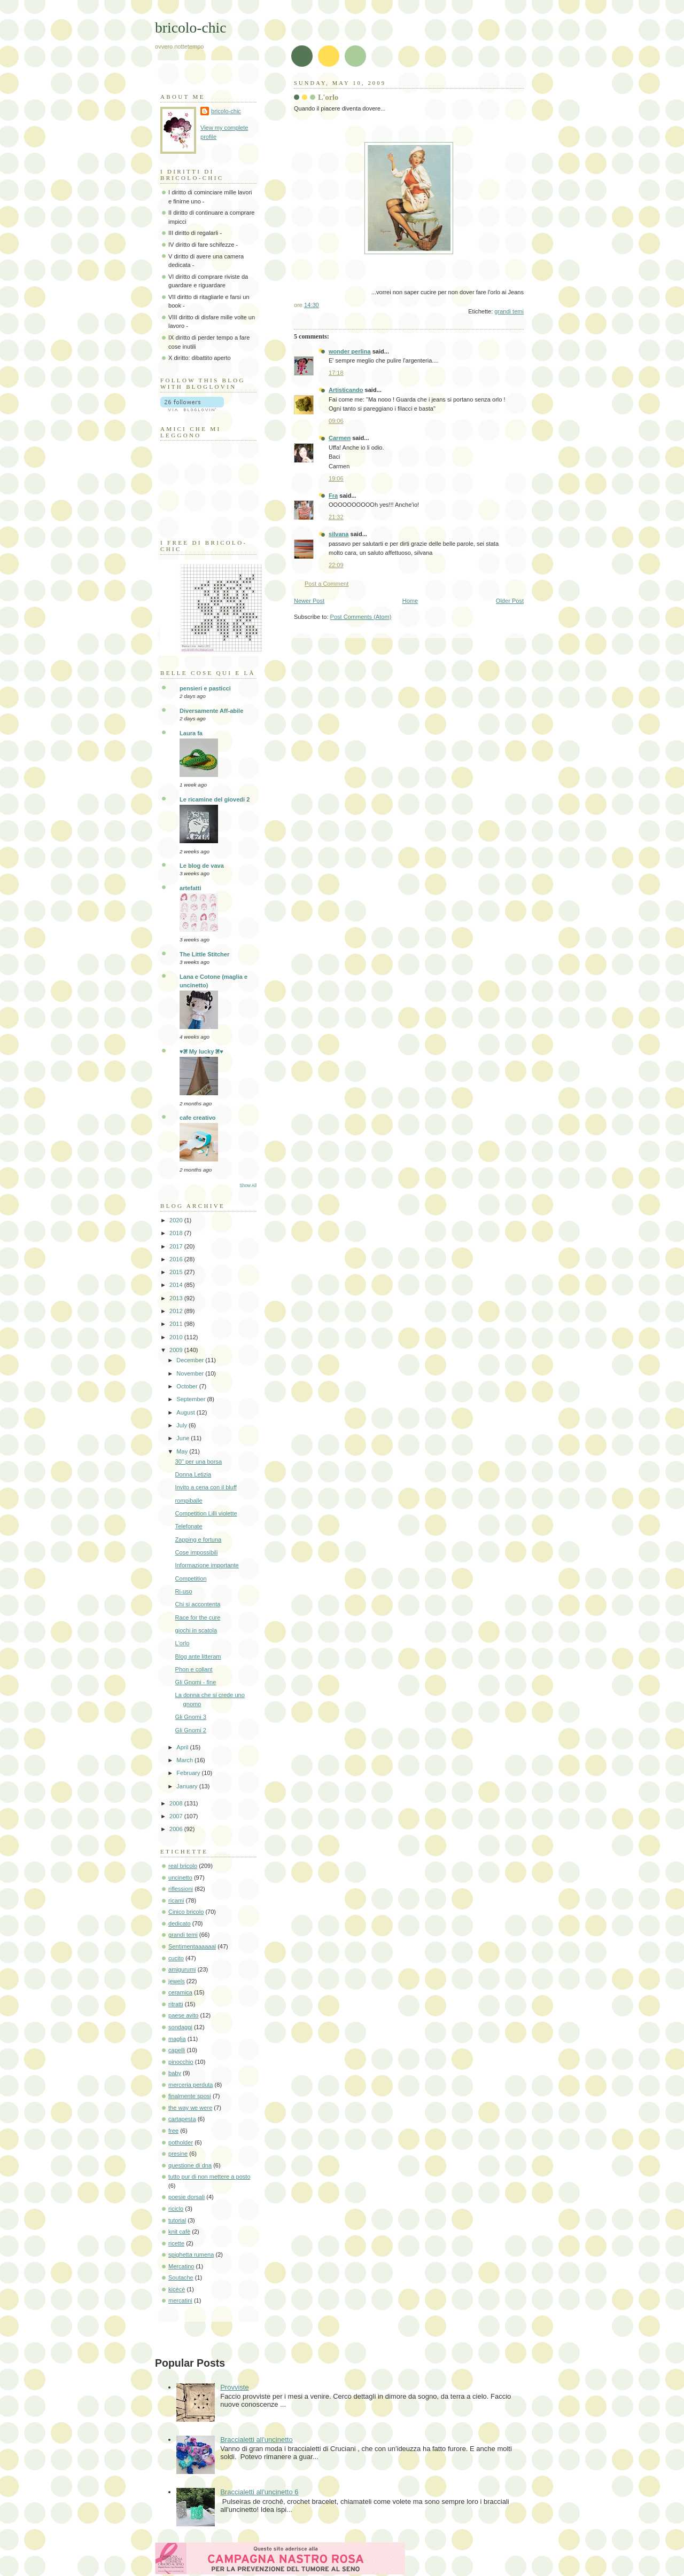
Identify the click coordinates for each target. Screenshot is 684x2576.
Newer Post (309, 601)
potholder (180, 2142)
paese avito (183, 2015)
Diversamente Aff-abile (211, 711)
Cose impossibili (196, 1552)
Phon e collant (194, 1669)
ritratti (175, 2004)
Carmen (340, 438)
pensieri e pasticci (205, 688)
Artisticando (346, 390)
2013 (176, 1298)
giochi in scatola (196, 1630)
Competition (191, 1578)
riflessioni (180, 1889)
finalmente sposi (189, 2096)
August (186, 1412)
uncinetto (180, 1877)
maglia (177, 2039)
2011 (176, 1324)
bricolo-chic (190, 27)
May (182, 1451)
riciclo (175, 2208)
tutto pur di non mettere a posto (209, 2176)
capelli (176, 2050)
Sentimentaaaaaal (192, 1946)
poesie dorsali (186, 2197)
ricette (176, 2243)
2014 (176, 1285)
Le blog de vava (202, 865)
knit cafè (179, 2231)
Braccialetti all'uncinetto (256, 2440)
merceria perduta (190, 2085)
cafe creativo (198, 1117)
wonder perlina (350, 351)
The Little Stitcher (204, 954)
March (185, 1760)
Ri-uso (183, 1591)
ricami (176, 1900)
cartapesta (182, 2119)
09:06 (336, 421)
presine (178, 2153)
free (173, 2130)
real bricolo (182, 1866)
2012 (176, 1311)
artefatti (190, 888)
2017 (176, 1246)
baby (174, 2073)
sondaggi (180, 2027)
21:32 (336, 517)
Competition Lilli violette (206, 1513)
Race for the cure (198, 1617)
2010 (176, 1337)
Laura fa (191, 733)
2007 (176, 1816)
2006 (176, 1829)
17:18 (336, 373)
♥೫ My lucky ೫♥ (201, 1051)
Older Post (510, 601)
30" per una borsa (198, 1461)
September (191, 1399)
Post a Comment (326, 583)
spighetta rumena (191, 2254)
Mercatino (181, 2266)
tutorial (177, 2220)
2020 (176, 1220)
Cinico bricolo (186, 1912)
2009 (176, 1350)
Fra (333, 495)
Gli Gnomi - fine (195, 1682)
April (183, 1747)
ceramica (180, 1992)
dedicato (179, 1923)
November (190, 1373)
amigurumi (182, 1969)
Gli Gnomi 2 (190, 1730)
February (188, 1773)
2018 (176, 1233)
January (187, 1786)
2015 (176, 1272)
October (187, 1386)
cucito (176, 1958)
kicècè (176, 2289)
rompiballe (189, 1500)
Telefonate (189, 1526)
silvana (338, 534)
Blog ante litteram (198, 1656)
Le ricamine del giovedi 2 (215, 799)
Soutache (180, 2277)
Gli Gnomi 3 (190, 1717)
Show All (247, 1185)
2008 (176, 1803)
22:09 (336, 565)
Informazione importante (207, 1565)
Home (410, 601)
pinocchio (180, 2062)
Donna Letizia (193, 1474)
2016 (176, 1259)
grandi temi (509, 311)
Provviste (234, 2387)
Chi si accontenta (198, 1604)
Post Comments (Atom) (361, 617)
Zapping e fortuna (198, 1539)
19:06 (336, 478)
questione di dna (190, 2165)
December (190, 1360)
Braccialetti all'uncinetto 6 (259, 2492)
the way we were (190, 2107)
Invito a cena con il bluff (206, 1487)
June (183, 1438)
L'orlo (182, 1643)
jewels (176, 1981)
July (182, 1425)
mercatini (180, 2300)
